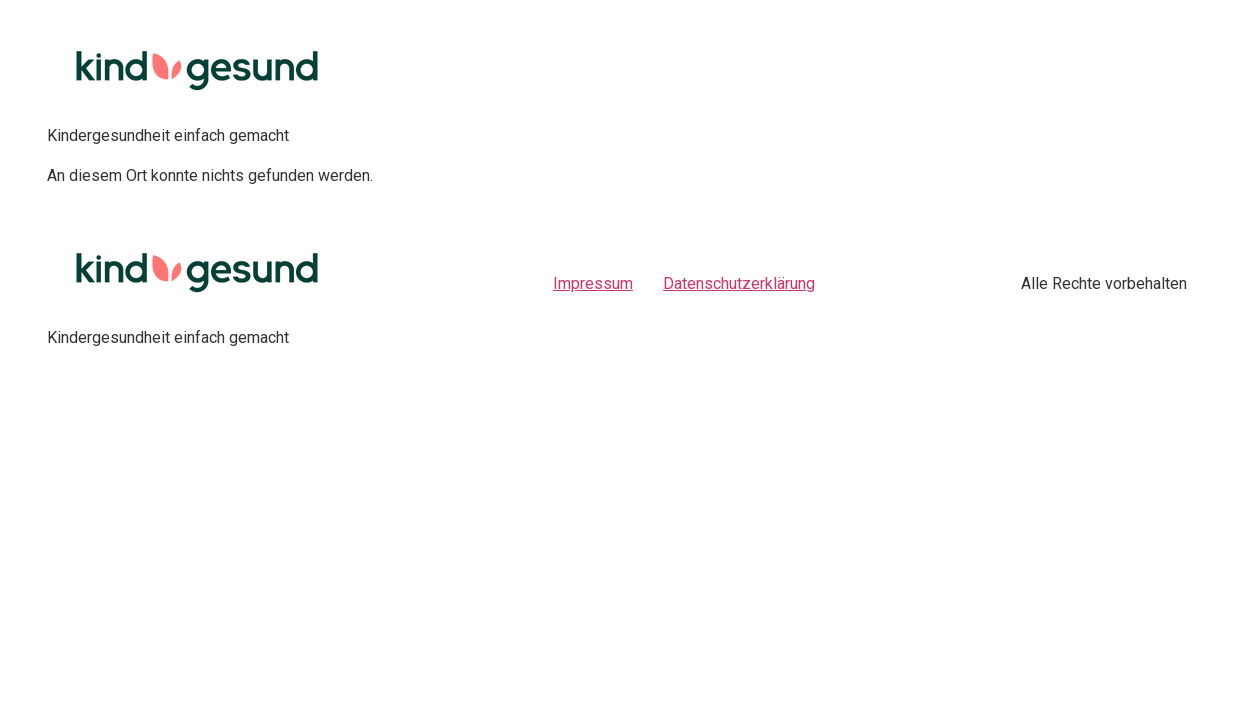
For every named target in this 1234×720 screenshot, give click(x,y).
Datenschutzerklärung (739, 283)
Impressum (593, 283)
